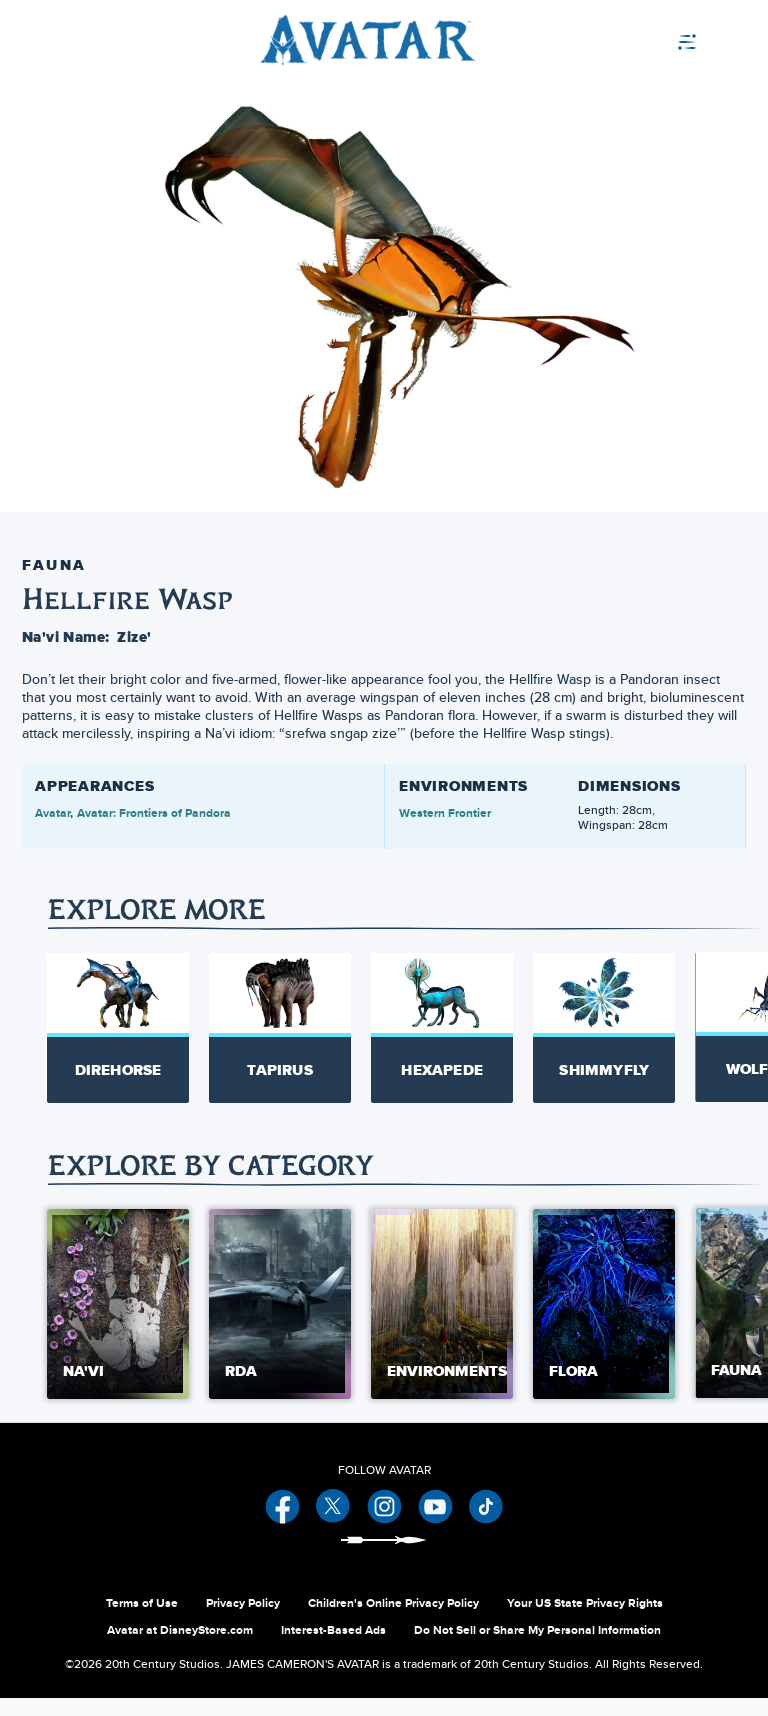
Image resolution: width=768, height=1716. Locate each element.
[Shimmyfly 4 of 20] (604, 1027)
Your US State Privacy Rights (585, 1621)
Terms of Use (142, 1621)
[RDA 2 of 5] (280, 1321)
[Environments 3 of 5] (442, 1321)
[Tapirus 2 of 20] (280, 1027)
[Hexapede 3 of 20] (442, 1027)
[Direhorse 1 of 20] (118, 1027)
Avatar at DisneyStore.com (180, 1648)
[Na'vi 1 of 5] (118, 1321)
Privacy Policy (243, 1621)
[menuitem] (706, 40)
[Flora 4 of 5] (604, 1321)
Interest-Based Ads (333, 1648)
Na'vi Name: (65, 637)
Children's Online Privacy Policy (393, 1621)
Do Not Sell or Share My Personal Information (537, 1648)
